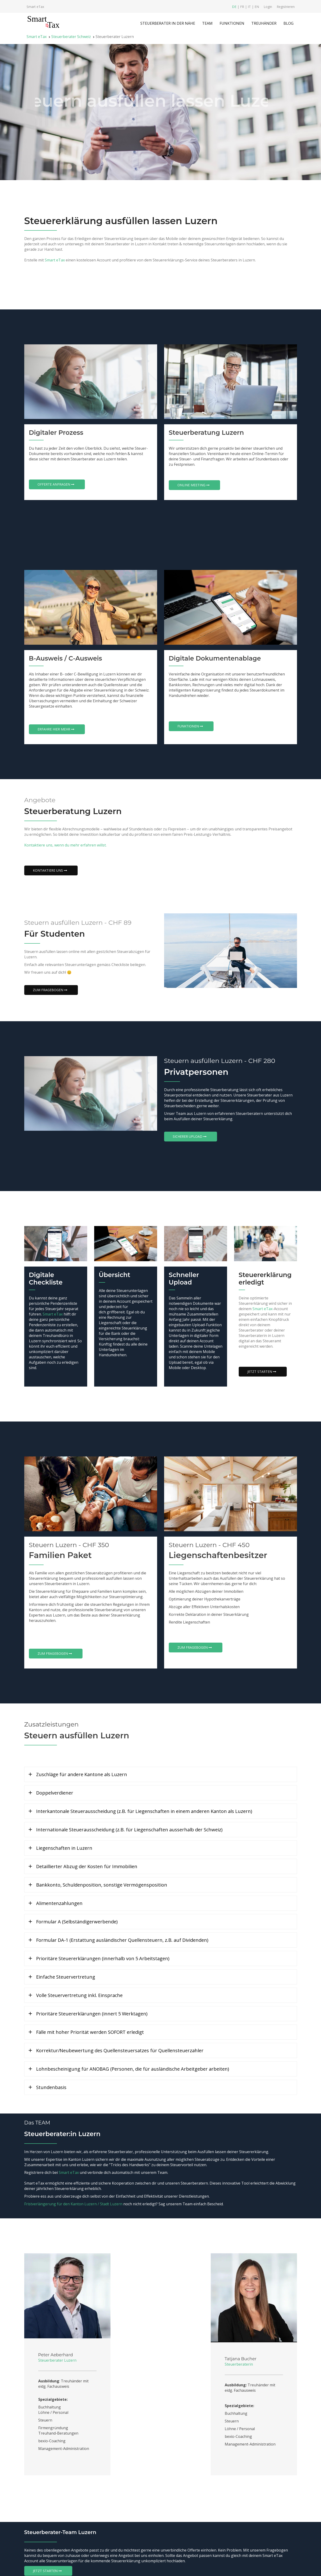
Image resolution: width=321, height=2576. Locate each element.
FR (242, 6)
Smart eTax (35, 6)
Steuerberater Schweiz (71, 36)
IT (250, 6)
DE (234, 6)
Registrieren (286, 6)
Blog (288, 23)
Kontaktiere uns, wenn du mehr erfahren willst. (65, 845)
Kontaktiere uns (51, 870)
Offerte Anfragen (57, 484)
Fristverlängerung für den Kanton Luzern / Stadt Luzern (73, 2203)
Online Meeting (194, 485)
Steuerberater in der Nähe (167, 23)
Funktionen (232, 23)
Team (207, 23)
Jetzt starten (262, 1371)
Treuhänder (263, 23)
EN (257, 6)
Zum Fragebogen (51, 990)
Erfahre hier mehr (57, 729)
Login (268, 6)
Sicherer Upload (190, 1136)
